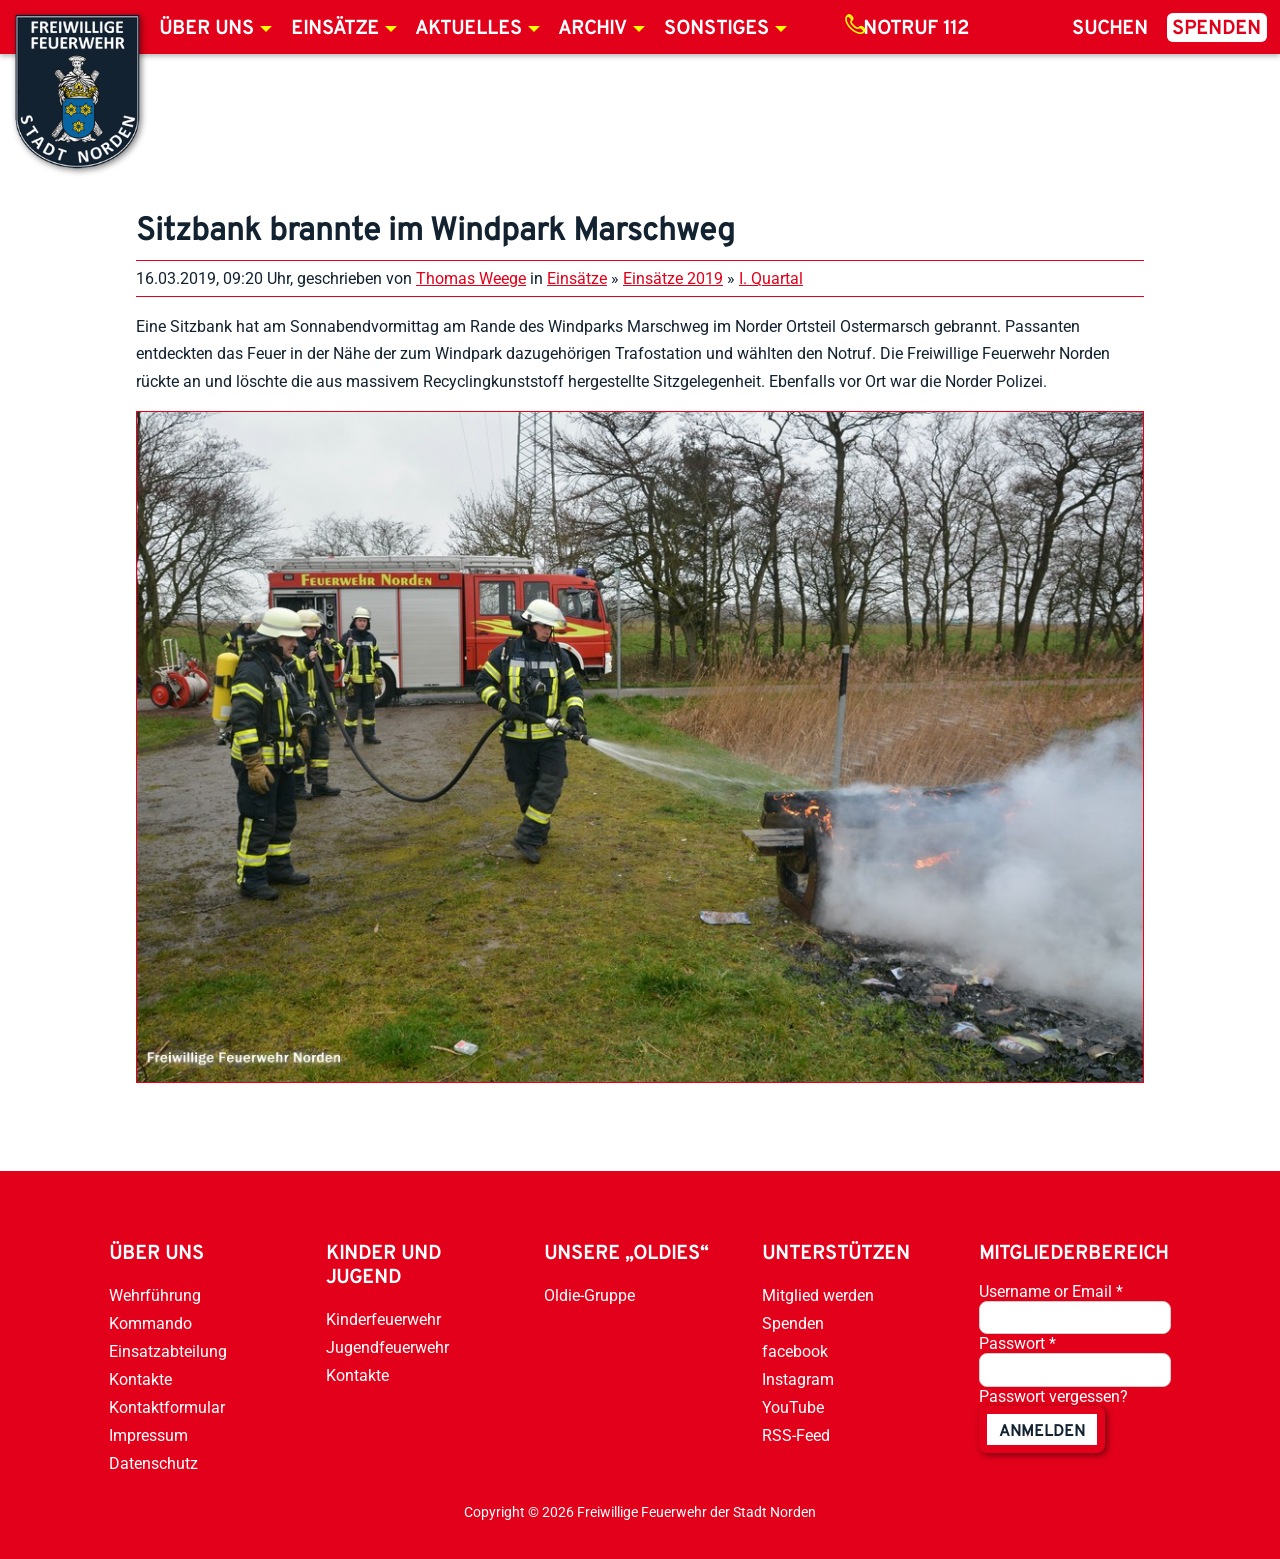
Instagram (798, 1379)
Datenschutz (153, 1463)
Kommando (150, 1323)
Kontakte (140, 1379)
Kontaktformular (167, 1407)
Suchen (1110, 29)
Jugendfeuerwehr (387, 1347)
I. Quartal (771, 278)
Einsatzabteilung (168, 1351)
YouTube (793, 1407)
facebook (795, 1351)
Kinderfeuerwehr (383, 1319)
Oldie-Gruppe (589, 1295)
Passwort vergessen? (1053, 1396)
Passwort (1017, 1343)
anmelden (1042, 1432)
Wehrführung (155, 1295)
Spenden (1216, 29)
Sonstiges (716, 29)
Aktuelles (468, 29)
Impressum (148, 1435)
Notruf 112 (916, 29)
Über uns (206, 29)
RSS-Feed (796, 1435)
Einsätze (335, 29)
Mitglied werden (818, 1295)
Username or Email (1051, 1291)
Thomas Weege (471, 278)
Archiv (592, 29)
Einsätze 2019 (673, 278)
